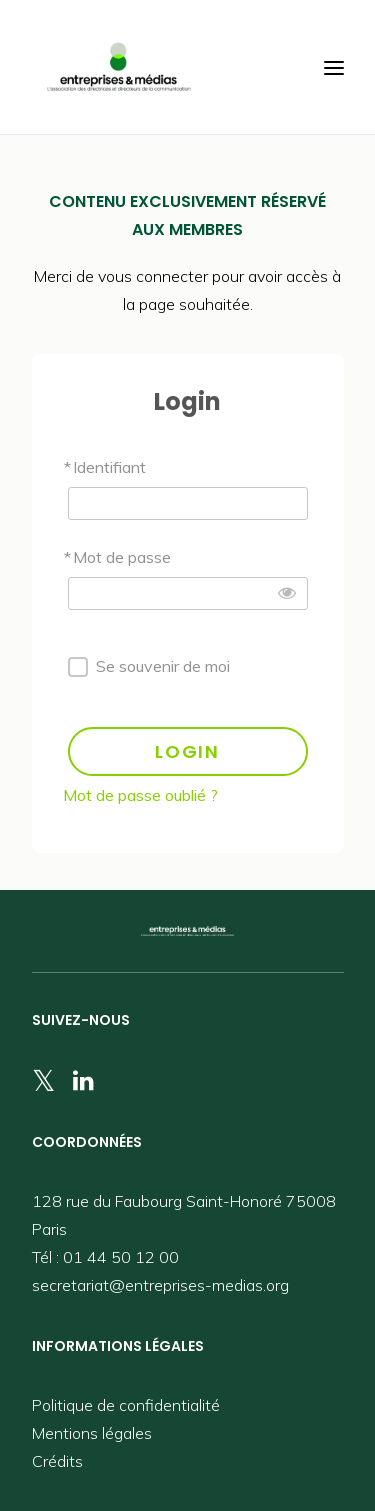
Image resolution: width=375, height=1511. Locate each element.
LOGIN (187, 751)
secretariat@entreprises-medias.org (160, 1285)
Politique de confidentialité (126, 1405)
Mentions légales (92, 1433)
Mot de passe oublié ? (140, 795)
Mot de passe (122, 557)
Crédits (57, 1461)
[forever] (78, 667)
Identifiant (109, 467)
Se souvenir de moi (163, 666)
